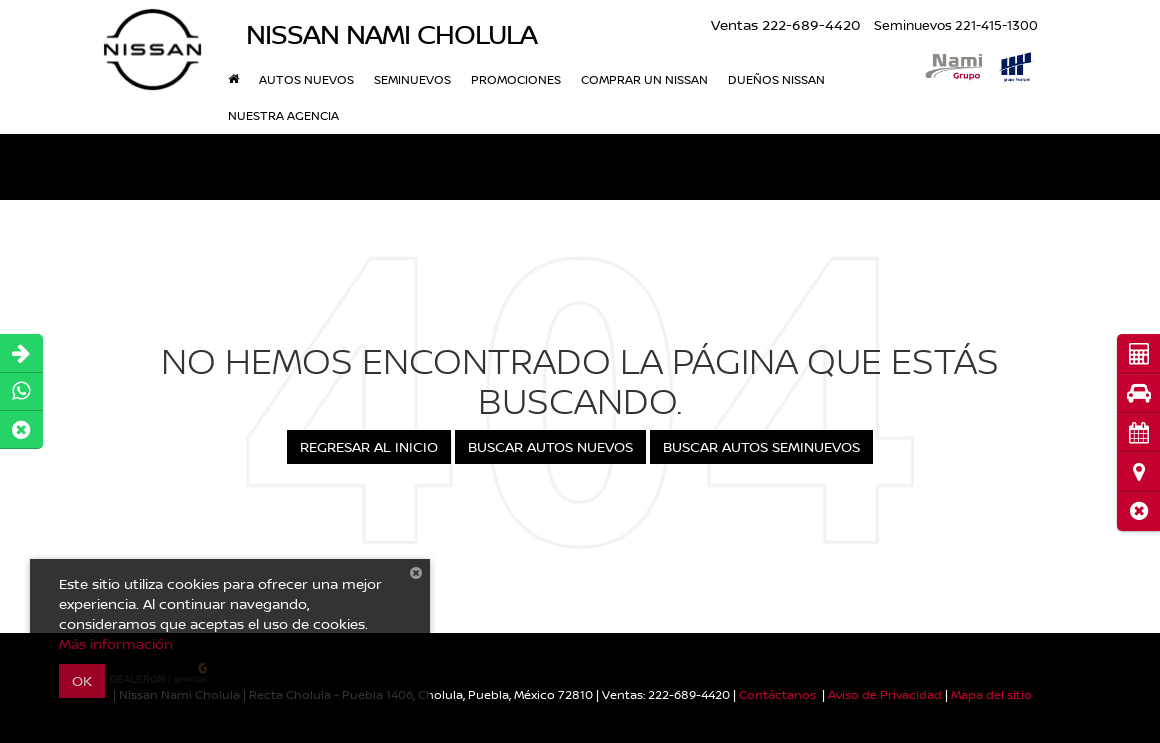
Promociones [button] (516, 79)
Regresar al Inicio (369, 446)
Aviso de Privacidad (885, 694)
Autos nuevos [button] (306, 79)
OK (82, 680)
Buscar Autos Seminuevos (761, 446)
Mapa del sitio (991, 694)
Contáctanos (777, 694)
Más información (116, 643)
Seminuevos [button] (412, 79)
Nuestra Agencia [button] (283, 115)
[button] (1138, 511)
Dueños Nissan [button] (776, 79)
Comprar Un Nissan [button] (644, 79)
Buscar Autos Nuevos (550, 446)
